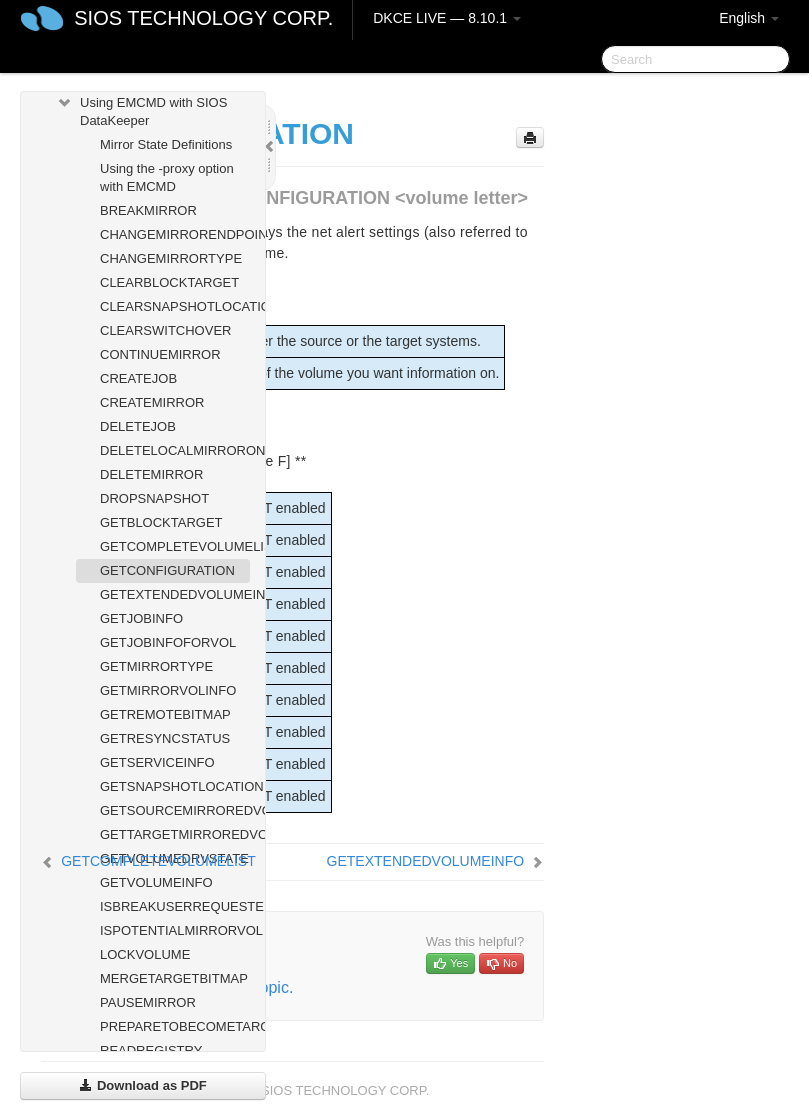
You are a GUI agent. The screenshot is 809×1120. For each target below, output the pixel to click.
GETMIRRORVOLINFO (168, 690)
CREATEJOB (138, 378)
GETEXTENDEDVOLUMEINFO (175, 594)
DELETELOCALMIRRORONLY (175, 450)
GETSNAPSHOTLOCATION (175, 786)
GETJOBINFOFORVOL (168, 642)
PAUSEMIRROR (148, 1002)
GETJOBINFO (141, 618)
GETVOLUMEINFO (156, 882)
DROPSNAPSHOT (154, 498)
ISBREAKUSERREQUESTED (175, 906)
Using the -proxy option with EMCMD (167, 177)
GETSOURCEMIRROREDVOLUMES (175, 810)
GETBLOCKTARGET (161, 522)
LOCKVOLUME (145, 954)
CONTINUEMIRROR (160, 354)
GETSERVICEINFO (157, 762)
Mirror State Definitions (166, 144)
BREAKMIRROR (148, 210)
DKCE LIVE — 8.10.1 (447, 18)
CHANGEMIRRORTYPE (171, 258)
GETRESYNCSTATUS (165, 738)
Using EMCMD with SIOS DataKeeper (141, 109)
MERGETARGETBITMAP (174, 978)
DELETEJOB (138, 426)
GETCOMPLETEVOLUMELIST (175, 546)
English (749, 18)
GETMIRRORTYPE (156, 666)
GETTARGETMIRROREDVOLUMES (175, 834)
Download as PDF (142, 1085)
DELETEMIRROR (151, 474)
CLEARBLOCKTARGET (169, 282)
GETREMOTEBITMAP (165, 714)
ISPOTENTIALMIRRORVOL (175, 930)
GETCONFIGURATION (167, 570)
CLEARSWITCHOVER (165, 330)
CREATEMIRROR (152, 402)
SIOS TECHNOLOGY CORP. (203, 18)
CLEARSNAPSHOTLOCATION (175, 306)
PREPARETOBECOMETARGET (175, 1026)
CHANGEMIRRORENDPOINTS (175, 234)
